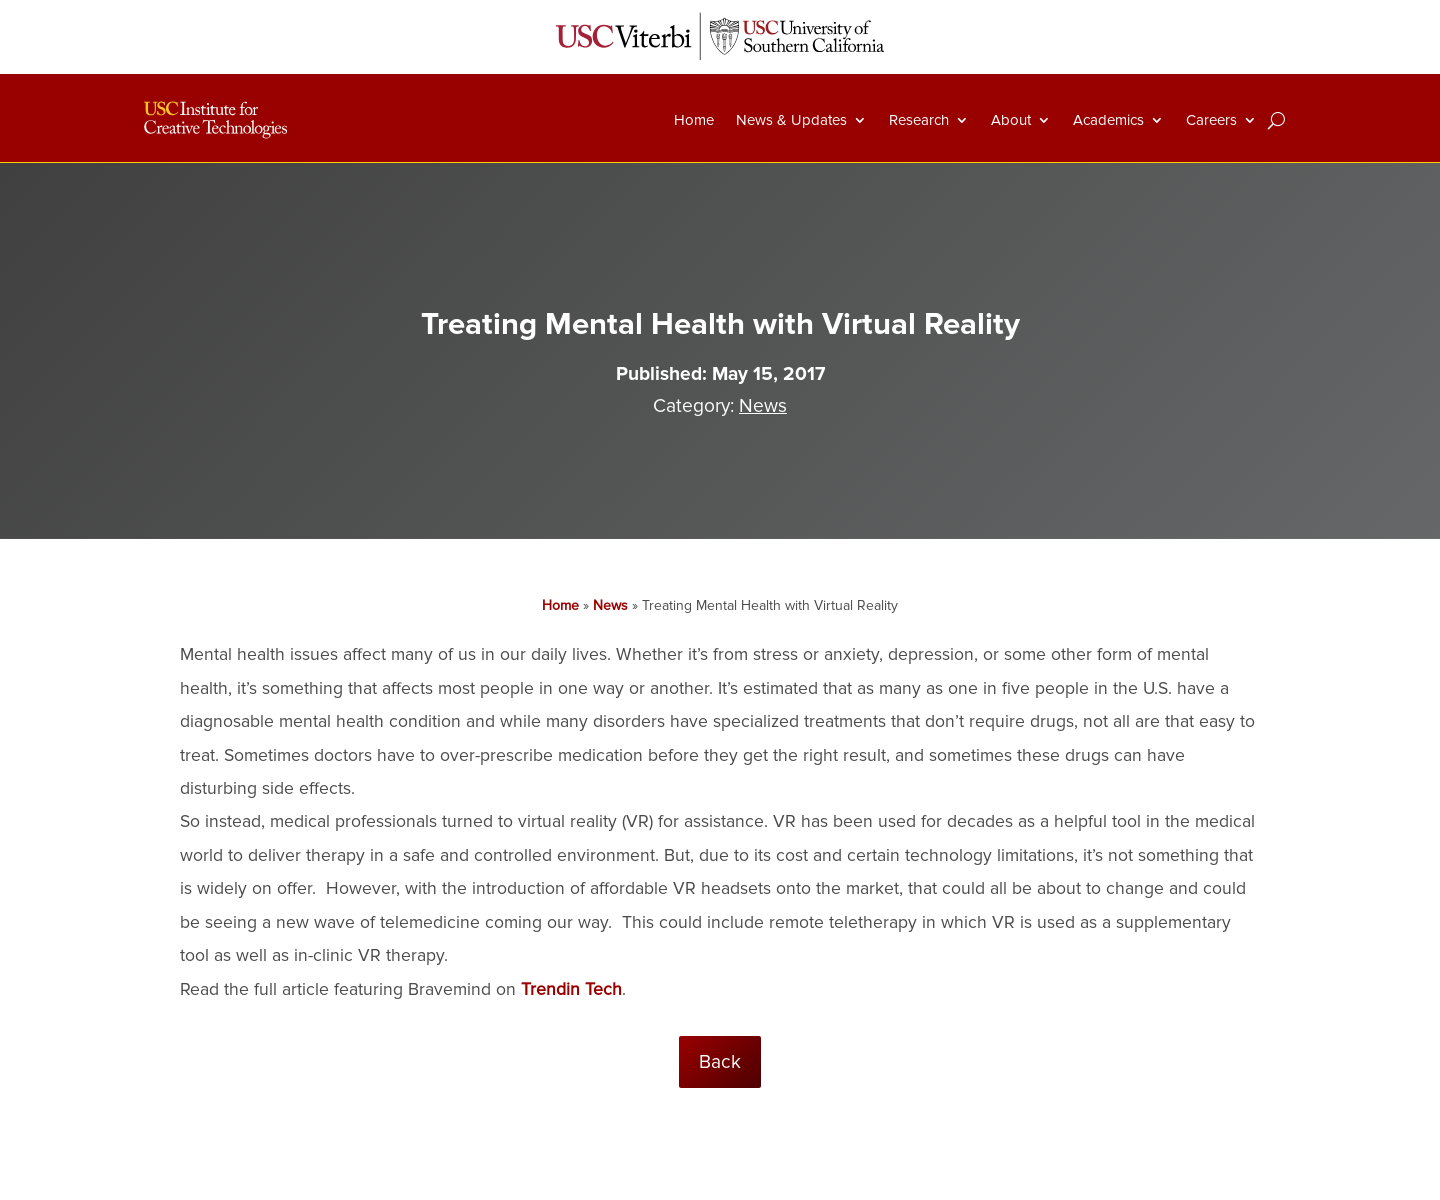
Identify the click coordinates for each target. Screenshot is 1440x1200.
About (1011, 120)
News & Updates (791, 120)
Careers (1211, 120)
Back (720, 1062)
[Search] (1276, 120)
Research (919, 120)
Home (694, 120)
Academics (1108, 120)
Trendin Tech (571, 989)
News (763, 406)
